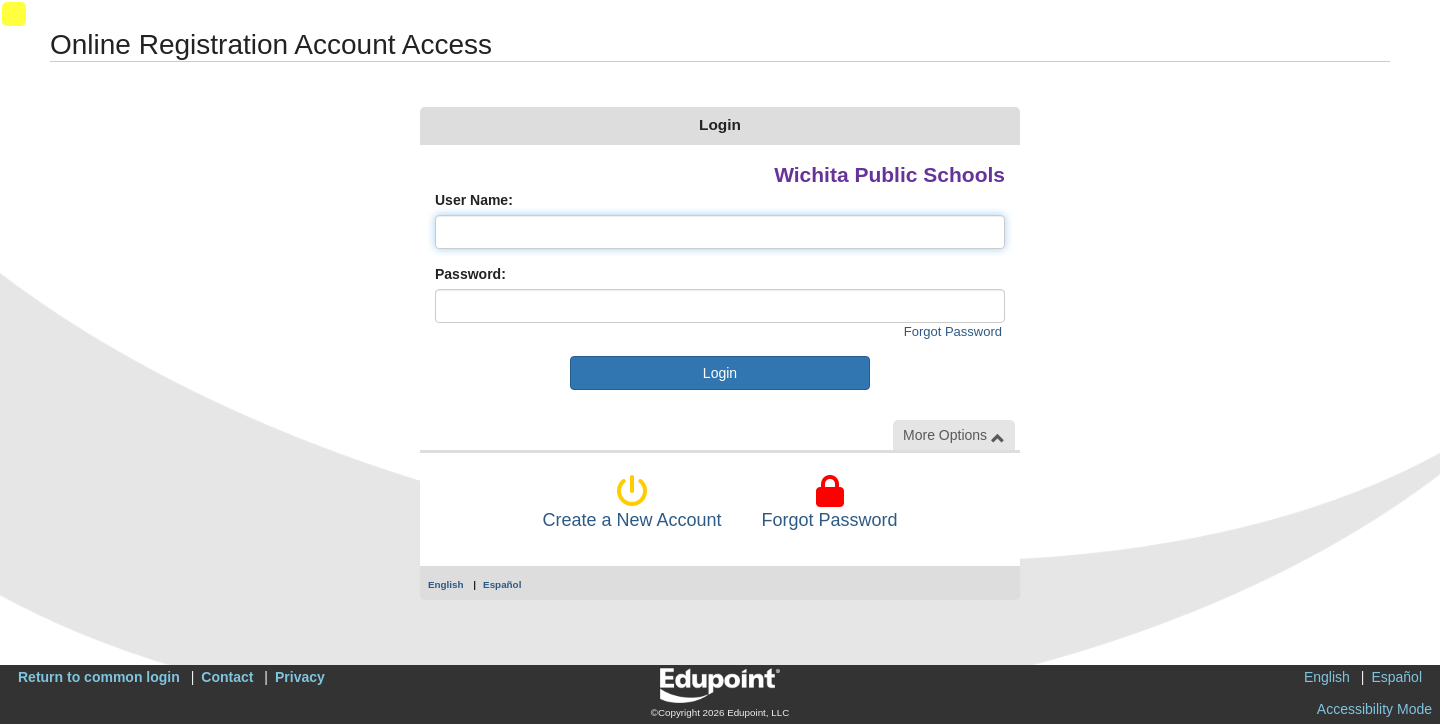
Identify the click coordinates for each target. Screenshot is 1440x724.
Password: (470, 274)
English (446, 584)
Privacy (300, 677)
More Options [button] (954, 435)
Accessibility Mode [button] (1374, 709)
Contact (227, 677)
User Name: (474, 200)
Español (502, 584)
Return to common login (99, 677)
